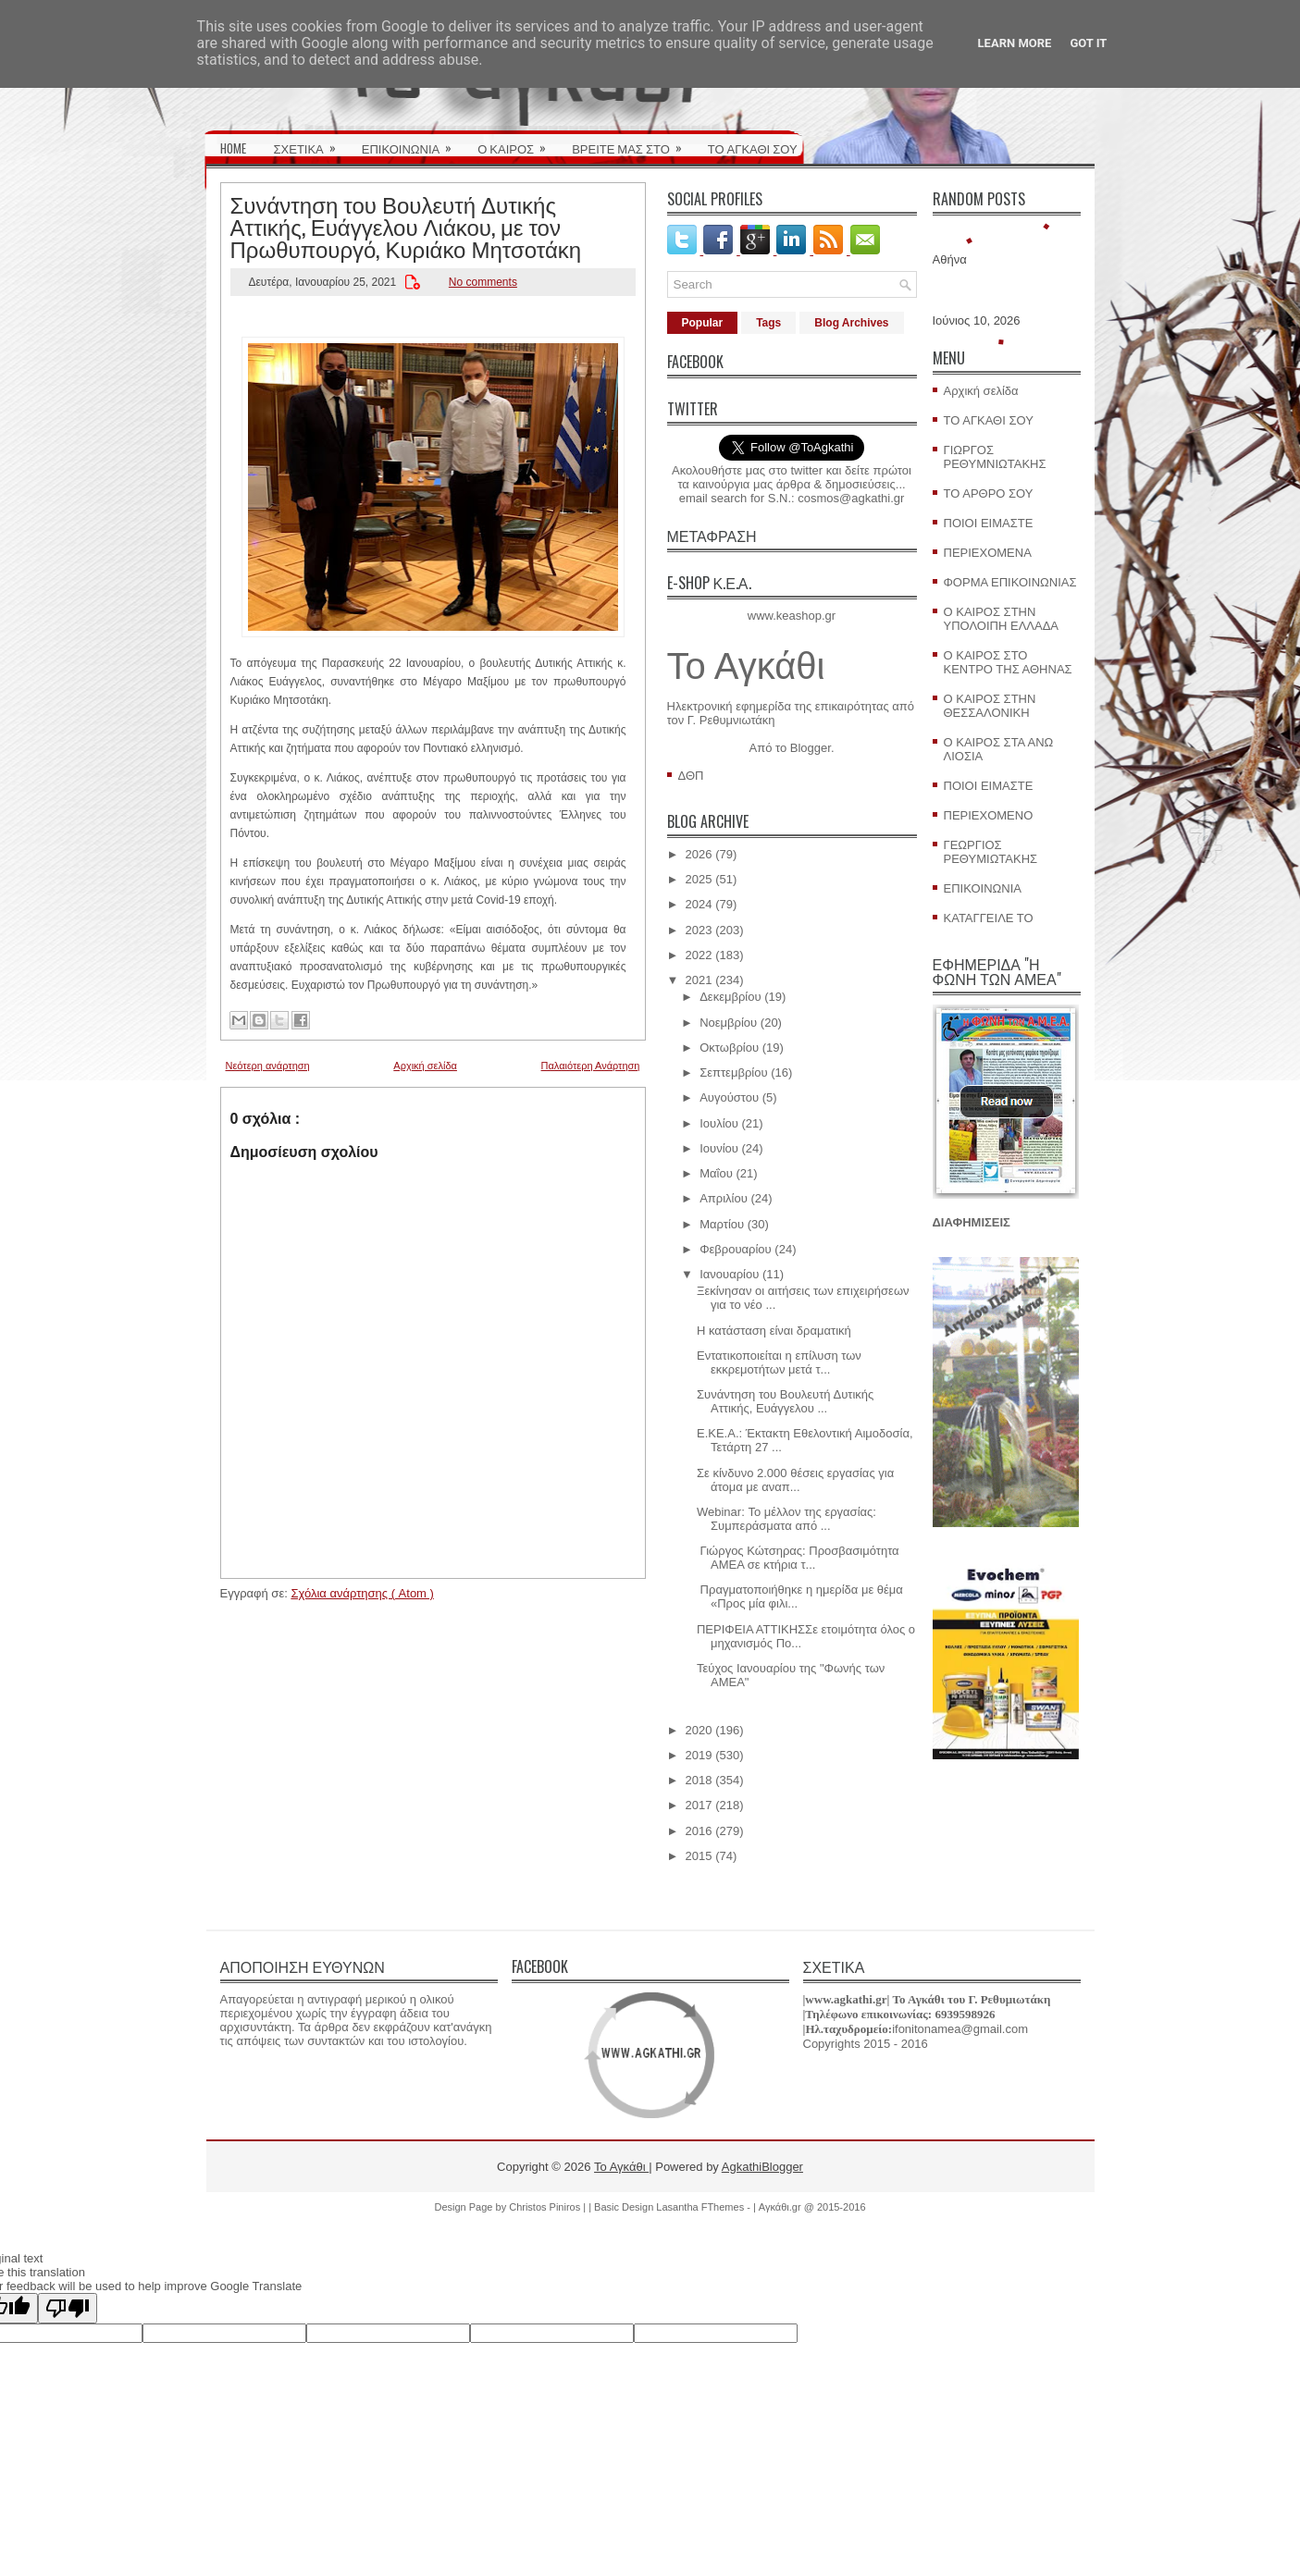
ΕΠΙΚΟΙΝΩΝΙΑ (413, 142)
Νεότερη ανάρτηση (268, 1065)
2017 (699, 1805)
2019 (699, 1755)
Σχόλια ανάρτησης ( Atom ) (362, 1593)
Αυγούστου (729, 1097)
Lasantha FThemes (701, 2206)
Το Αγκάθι (746, 666)
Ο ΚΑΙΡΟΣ (517, 142)
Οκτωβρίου (729, 1047)
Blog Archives (851, 322)
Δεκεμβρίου (730, 997)
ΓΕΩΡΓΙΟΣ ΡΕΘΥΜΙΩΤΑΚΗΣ (991, 852)
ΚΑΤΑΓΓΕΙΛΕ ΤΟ (989, 918)
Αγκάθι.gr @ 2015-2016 (812, 2206)
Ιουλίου (719, 1123)
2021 (699, 980)
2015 (699, 1856)
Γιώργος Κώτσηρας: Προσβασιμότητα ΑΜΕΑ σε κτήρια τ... (798, 1557)
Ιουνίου (719, 1148)
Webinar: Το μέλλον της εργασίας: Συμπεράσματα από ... (786, 1519)
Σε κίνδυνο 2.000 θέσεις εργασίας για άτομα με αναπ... (795, 1480)
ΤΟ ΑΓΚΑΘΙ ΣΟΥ (753, 148)
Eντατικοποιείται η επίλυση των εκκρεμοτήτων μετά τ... (779, 1362)
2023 (699, 930)
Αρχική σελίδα (425, 1065)
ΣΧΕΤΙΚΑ (311, 142)
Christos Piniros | (548, 2206)
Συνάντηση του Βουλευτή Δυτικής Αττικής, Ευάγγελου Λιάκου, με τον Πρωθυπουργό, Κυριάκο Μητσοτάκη (406, 225)
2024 (699, 904)
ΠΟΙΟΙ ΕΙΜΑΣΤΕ (989, 523)
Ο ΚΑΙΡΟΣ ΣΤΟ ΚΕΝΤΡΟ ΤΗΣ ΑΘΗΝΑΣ (1008, 662)
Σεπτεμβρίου (733, 1072)
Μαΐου (716, 1173)
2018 (699, 1780)
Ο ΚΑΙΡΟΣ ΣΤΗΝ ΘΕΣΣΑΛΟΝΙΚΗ (990, 706)
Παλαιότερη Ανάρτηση (590, 1065)
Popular (703, 322)
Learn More (1015, 43)
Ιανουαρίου (729, 1274)
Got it (1088, 43)
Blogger (810, 748)
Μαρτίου (722, 1224)
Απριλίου (724, 1198)
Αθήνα (950, 259)
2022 (699, 955)
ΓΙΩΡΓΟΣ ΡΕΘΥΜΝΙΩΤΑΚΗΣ (995, 457)
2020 (699, 1730)
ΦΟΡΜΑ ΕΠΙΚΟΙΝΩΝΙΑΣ (1010, 582)
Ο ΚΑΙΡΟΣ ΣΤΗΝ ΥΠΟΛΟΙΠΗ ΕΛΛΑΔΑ (1001, 619)
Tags (768, 322)
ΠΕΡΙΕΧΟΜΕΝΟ (989, 815)
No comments (483, 282)
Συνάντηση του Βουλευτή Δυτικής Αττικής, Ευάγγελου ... (785, 1401)
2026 (699, 854)
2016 (699, 1831)
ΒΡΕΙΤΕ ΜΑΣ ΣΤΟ (633, 142)
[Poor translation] (67, 2308)
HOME (233, 148)
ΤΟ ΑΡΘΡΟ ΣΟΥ (989, 493)
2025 (699, 879)
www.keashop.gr (792, 615)
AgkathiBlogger (762, 2167)
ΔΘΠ (691, 776)
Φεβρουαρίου (736, 1249)
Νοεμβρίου (728, 1022)
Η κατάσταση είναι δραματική (774, 1330)
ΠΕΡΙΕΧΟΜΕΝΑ (988, 553)
